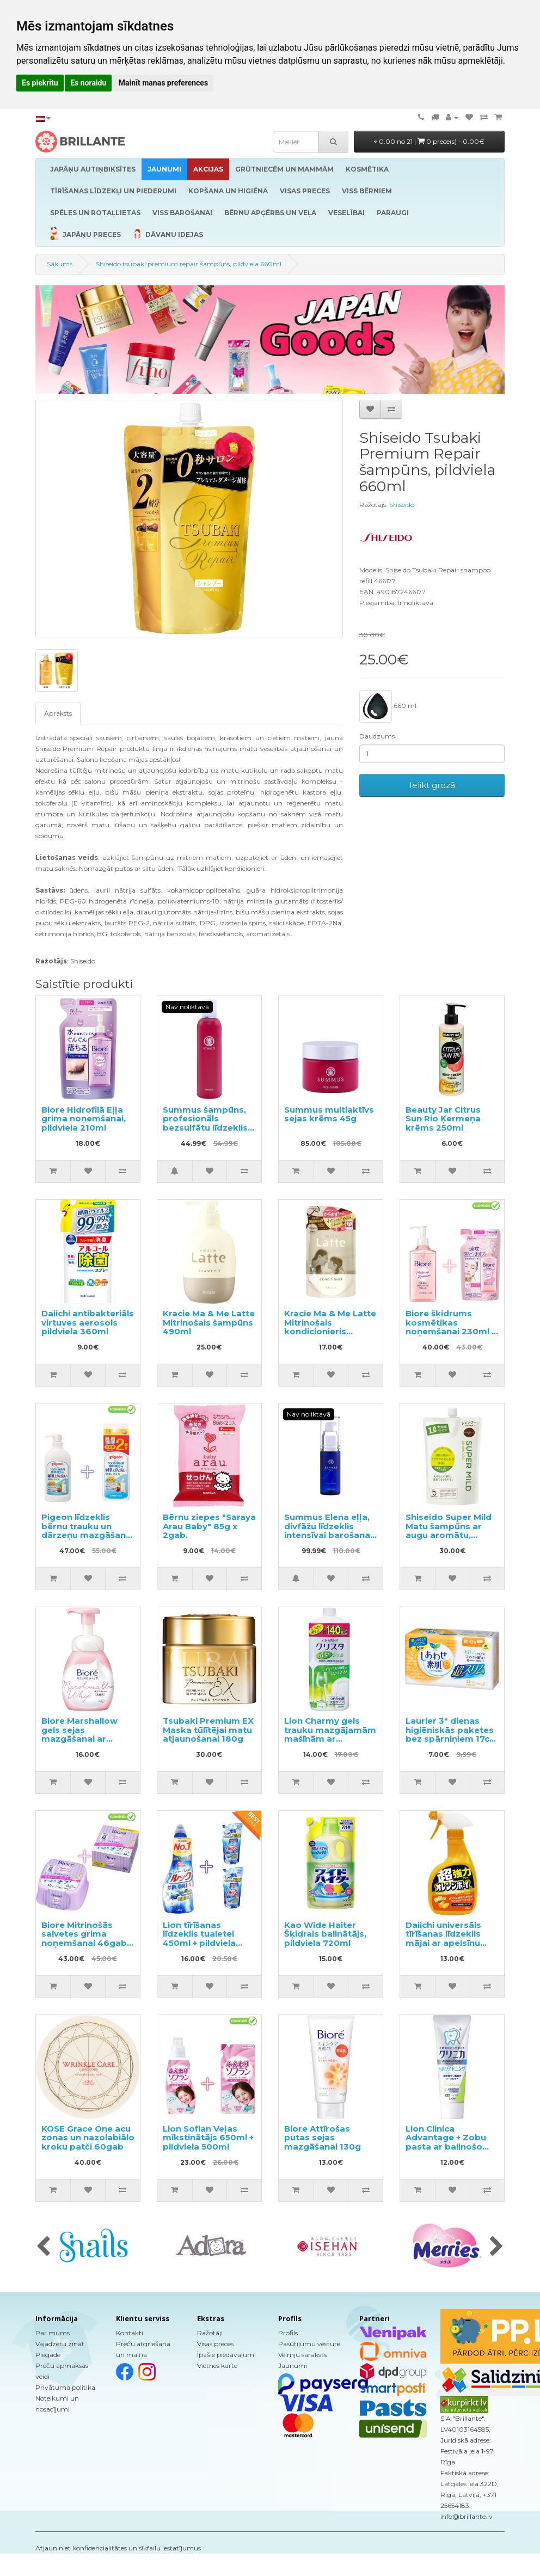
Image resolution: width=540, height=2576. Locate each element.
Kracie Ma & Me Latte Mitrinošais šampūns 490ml (209, 1322)
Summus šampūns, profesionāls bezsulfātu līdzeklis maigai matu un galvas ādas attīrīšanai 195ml (205, 1132)
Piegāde (47, 2355)
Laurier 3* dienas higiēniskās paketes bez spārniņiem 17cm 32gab (452, 1734)
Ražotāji (210, 2333)
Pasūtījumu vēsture (309, 2344)
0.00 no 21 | (429, 141)
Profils (288, 2333)
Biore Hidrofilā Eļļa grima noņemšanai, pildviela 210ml (83, 1118)
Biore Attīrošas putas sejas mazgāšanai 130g (322, 2137)
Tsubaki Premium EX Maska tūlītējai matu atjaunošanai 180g (208, 1730)
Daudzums (377, 736)
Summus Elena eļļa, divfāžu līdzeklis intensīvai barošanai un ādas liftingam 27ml (328, 1535)
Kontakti (129, 2333)
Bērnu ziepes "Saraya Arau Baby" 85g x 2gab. (209, 1526)
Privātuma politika (65, 2387)
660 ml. (388, 706)
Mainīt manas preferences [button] (163, 82)
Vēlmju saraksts (302, 2355)
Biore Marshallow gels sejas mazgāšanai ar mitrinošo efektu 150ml (79, 1739)
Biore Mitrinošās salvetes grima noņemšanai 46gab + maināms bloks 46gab (87, 1943)
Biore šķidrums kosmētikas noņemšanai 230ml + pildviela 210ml (451, 1327)
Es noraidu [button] (88, 82)
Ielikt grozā (432, 785)
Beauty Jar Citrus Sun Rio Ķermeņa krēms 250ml (443, 1118)
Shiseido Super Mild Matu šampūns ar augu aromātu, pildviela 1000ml (449, 1530)
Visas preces (215, 2344)
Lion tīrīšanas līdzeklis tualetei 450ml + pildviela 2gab (199, 1938)
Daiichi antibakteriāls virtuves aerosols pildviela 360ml (87, 1322)
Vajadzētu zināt (59, 2344)
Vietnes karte (217, 2365)
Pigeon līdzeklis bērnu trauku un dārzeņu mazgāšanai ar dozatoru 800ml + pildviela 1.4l (87, 1535)
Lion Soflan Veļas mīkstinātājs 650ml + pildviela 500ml (208, 2137)
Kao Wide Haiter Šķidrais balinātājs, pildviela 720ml (325, 1934)
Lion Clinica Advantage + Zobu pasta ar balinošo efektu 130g (446, 2142)
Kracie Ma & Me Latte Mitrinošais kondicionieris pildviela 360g (330, 1327)
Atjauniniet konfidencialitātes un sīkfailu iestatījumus (118, 2548)
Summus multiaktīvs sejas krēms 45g (329, 1114)
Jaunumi (292, 2365)
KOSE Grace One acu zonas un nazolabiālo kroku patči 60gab (87, 2137)
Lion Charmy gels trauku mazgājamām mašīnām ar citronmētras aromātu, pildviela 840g (330, 1743)
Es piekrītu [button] (40, 82)
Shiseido (401, 504)
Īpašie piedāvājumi (226, 2355)
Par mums (52, 2333)
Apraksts (58, 713)
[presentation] (43, 2247)
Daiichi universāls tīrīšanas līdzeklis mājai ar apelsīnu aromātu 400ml (443, 1938)
